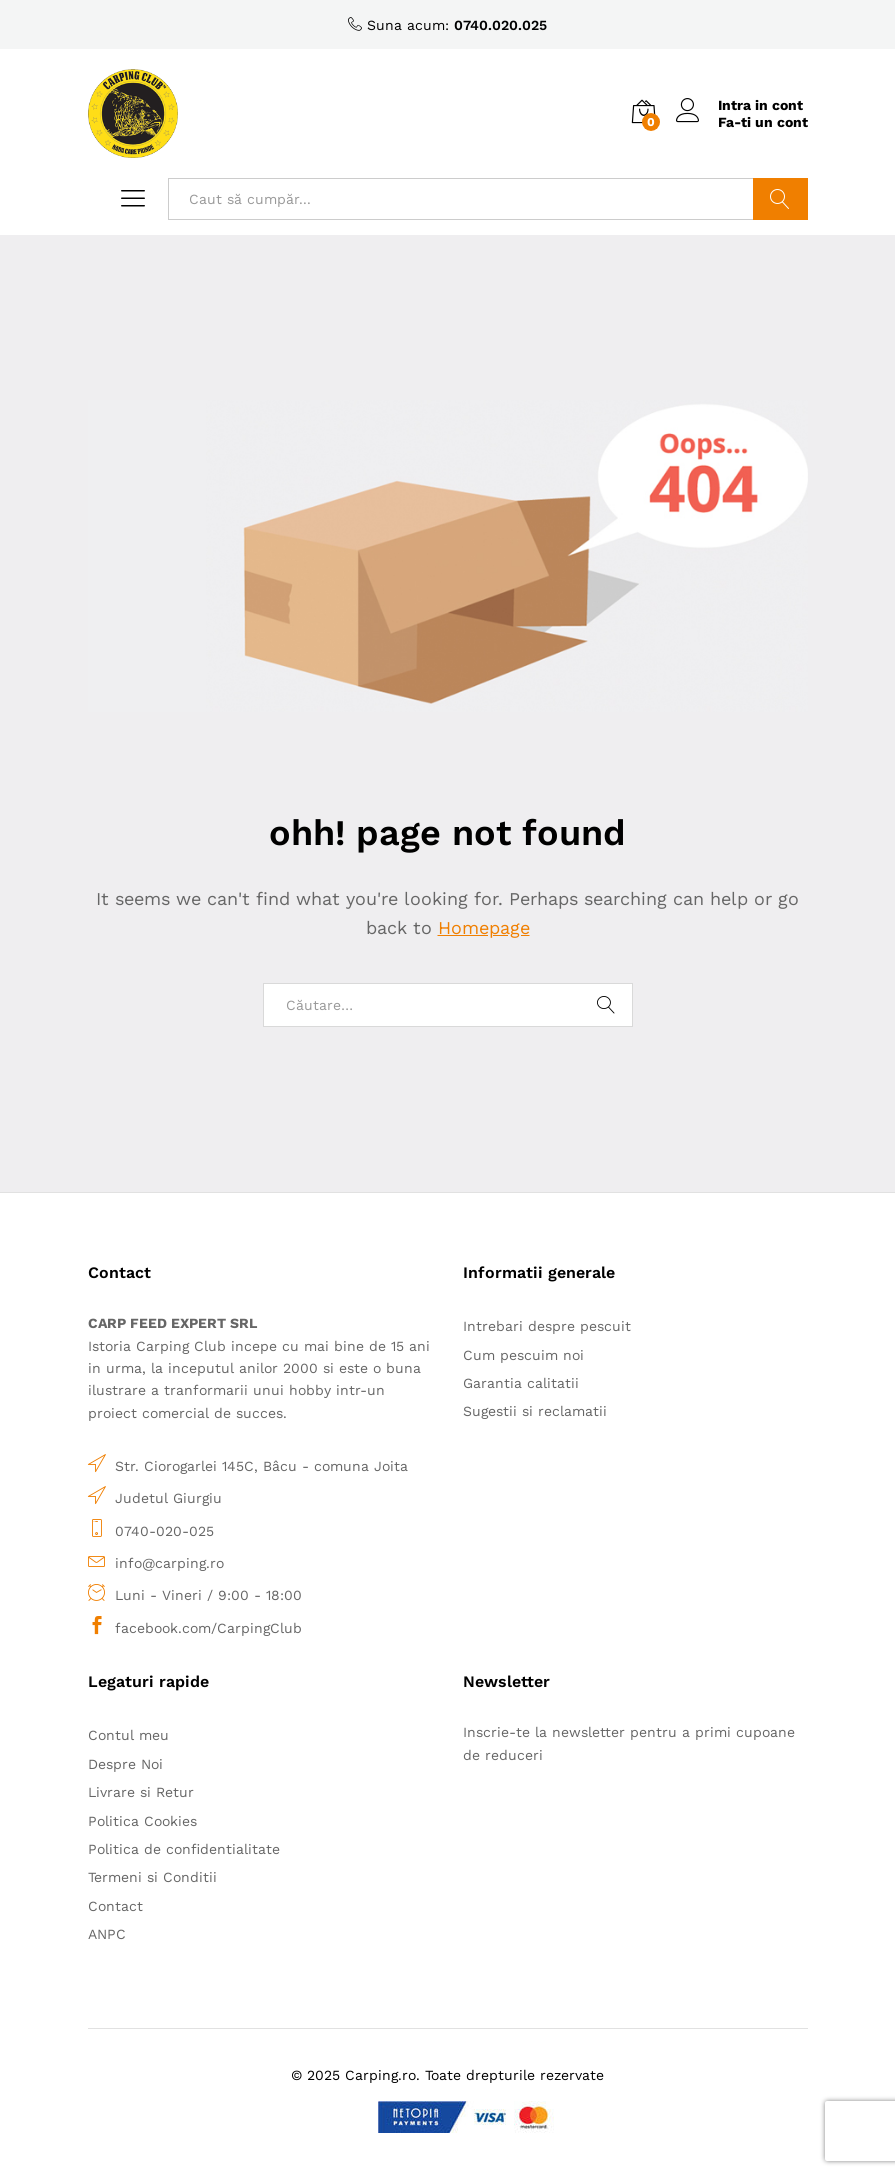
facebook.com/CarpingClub (208, 1628)
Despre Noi (125, 1764)
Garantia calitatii (521, 1383)
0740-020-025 (164, 1531)
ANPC (107, 1934)
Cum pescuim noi (523, 1355)
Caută (780, 199)
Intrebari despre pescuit (547, 1326)
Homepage (484, 927)
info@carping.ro (169, 1563)
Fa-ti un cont (763, 122)
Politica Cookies (142, 1821)
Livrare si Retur (141, 1792)
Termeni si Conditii (152, 1877)
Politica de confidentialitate (184, 1849)
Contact (115, 1906)
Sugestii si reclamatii (535, 1411)
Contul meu (128, 1735)
